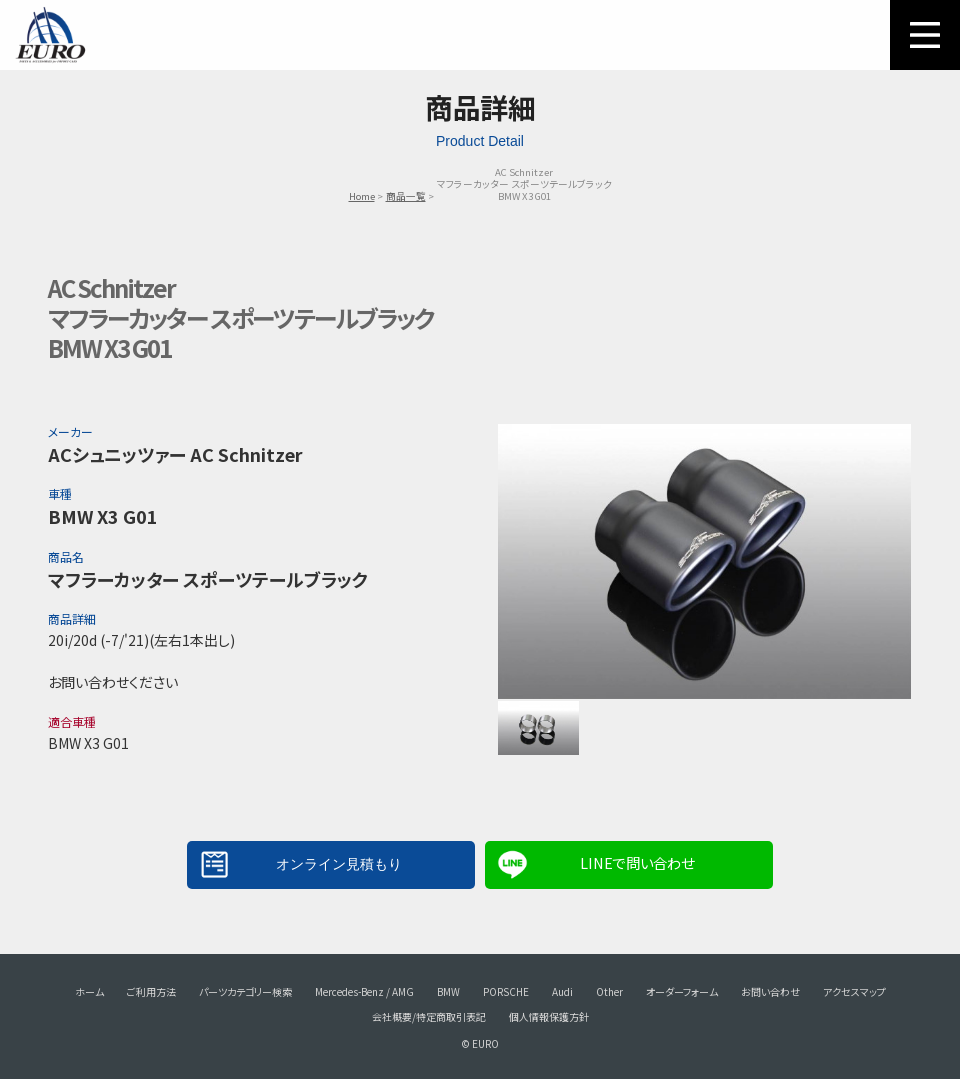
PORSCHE (506, 991)
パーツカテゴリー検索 (245, 991)
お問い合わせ (770, 991)
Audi (562, 991)
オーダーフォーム (682, 991)
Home (362, 196)
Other (609, 991)
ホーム (89, 991)
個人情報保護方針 (549, 1016)
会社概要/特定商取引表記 (429, 1016)
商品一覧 (406, 196)
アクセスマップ (854, 991)
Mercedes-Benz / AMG (364, 991)
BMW (448, 991)
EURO (50, 35)
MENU (925, 35)
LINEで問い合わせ (637, 862)
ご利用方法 (151, 991)
